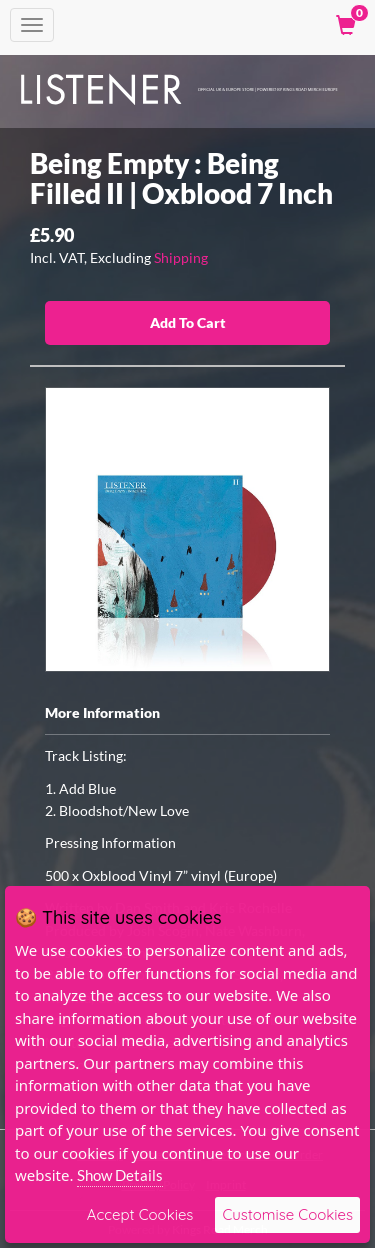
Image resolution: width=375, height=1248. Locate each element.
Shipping (181, 257)
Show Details (120, 1175)
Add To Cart (188, 322)
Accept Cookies (140, 1214)
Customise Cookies (287, 1214)
